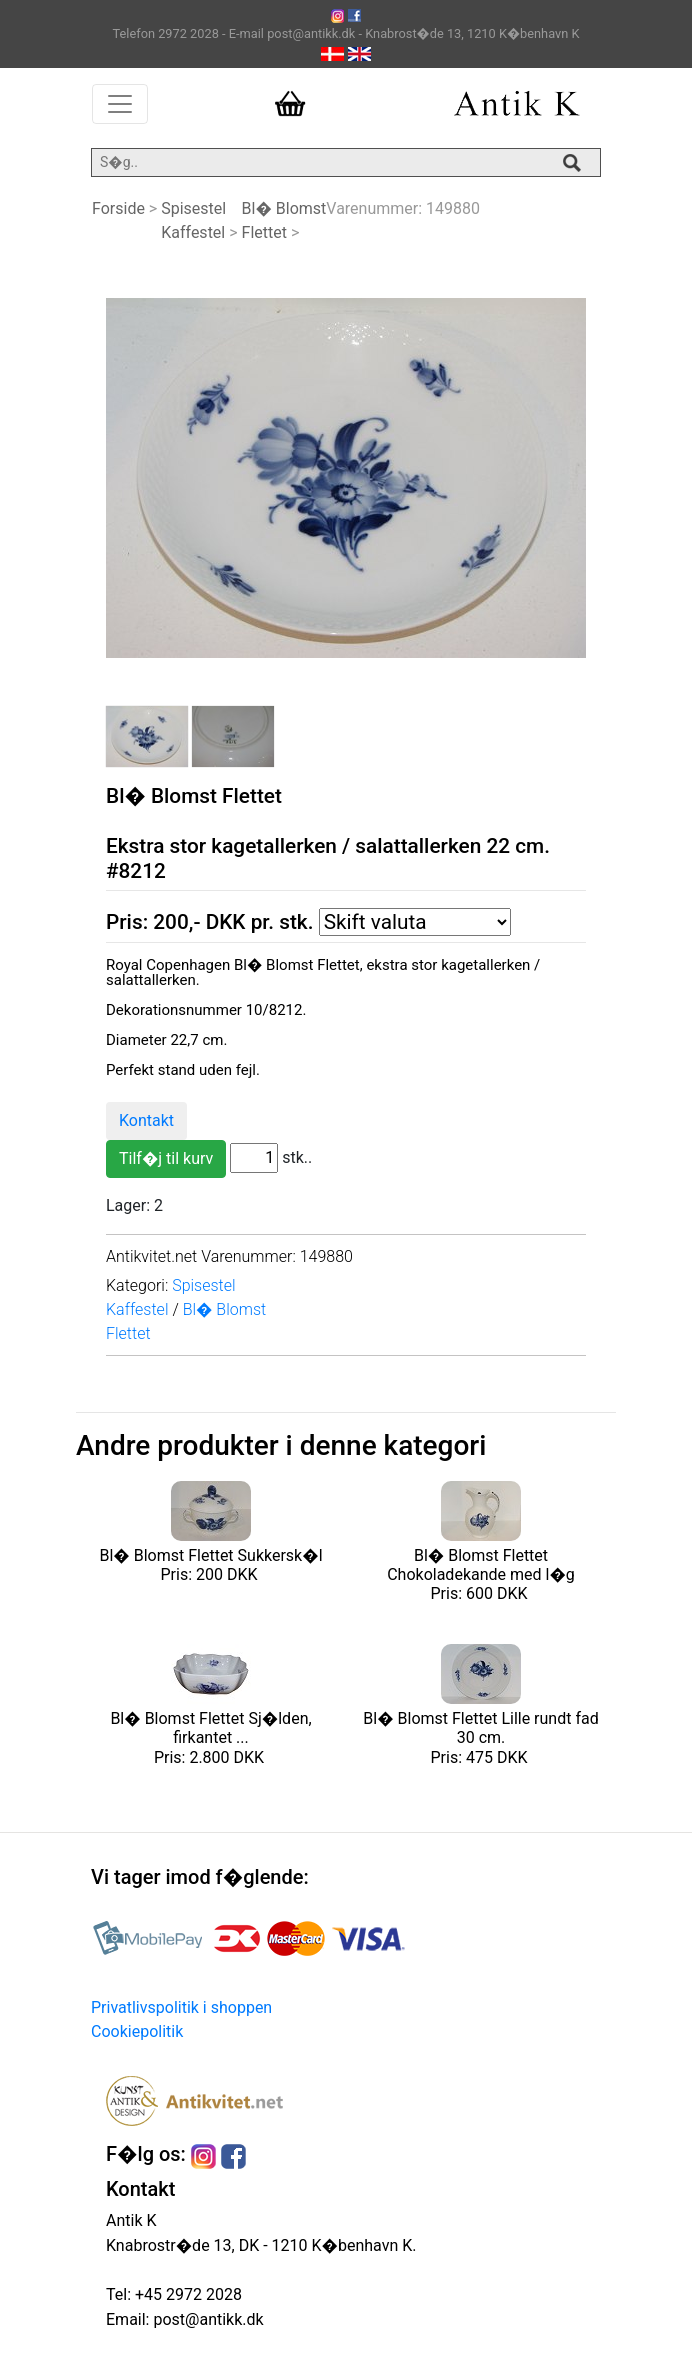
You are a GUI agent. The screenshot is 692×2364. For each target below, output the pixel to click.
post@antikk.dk (206, 2319)
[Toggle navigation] (120, 104)
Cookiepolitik (137, 2031)
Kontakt (146, 1120)
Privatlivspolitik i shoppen (181, 2007)
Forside (118, 208)
